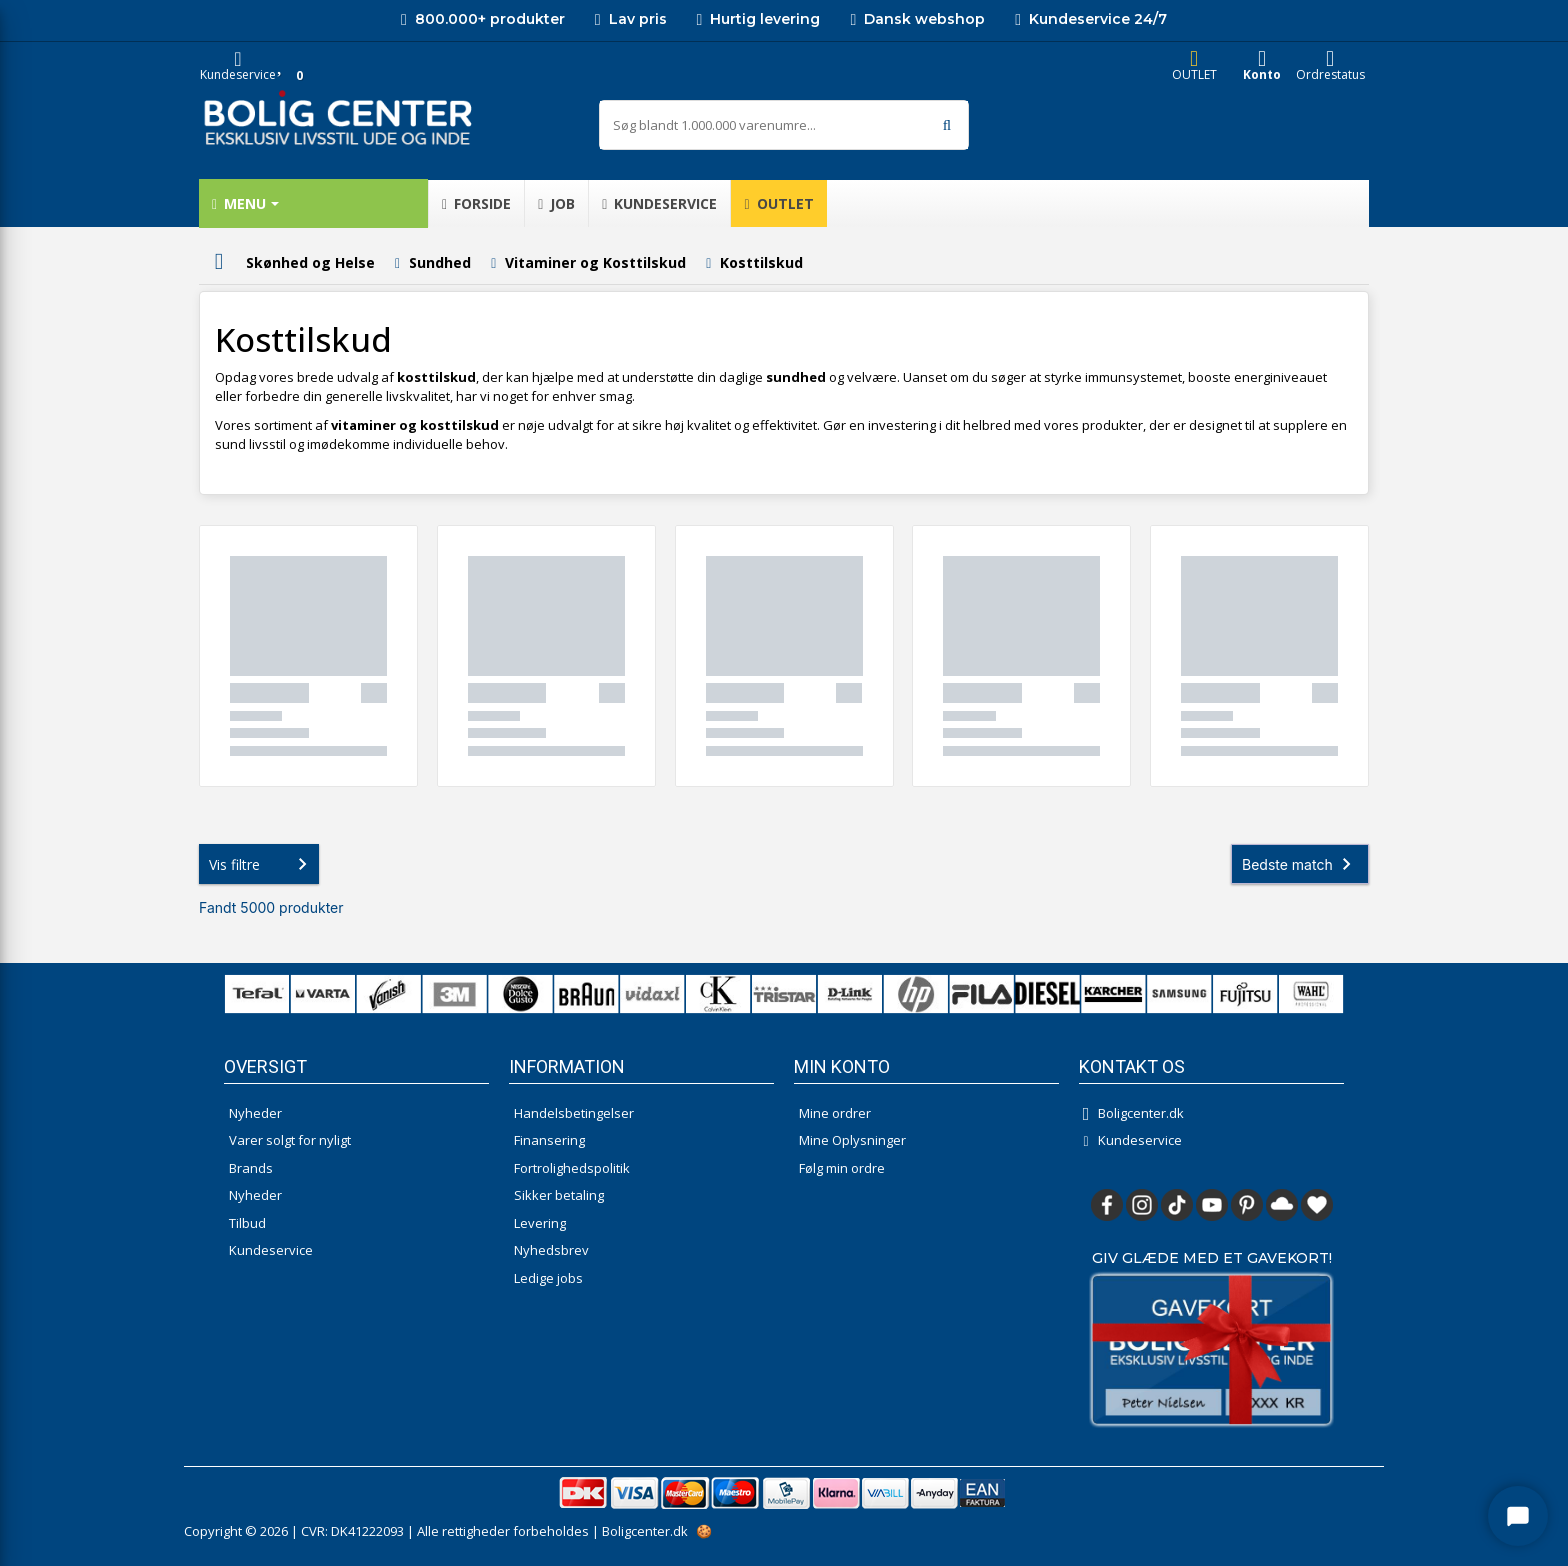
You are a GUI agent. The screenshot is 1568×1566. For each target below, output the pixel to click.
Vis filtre (262, 864)
